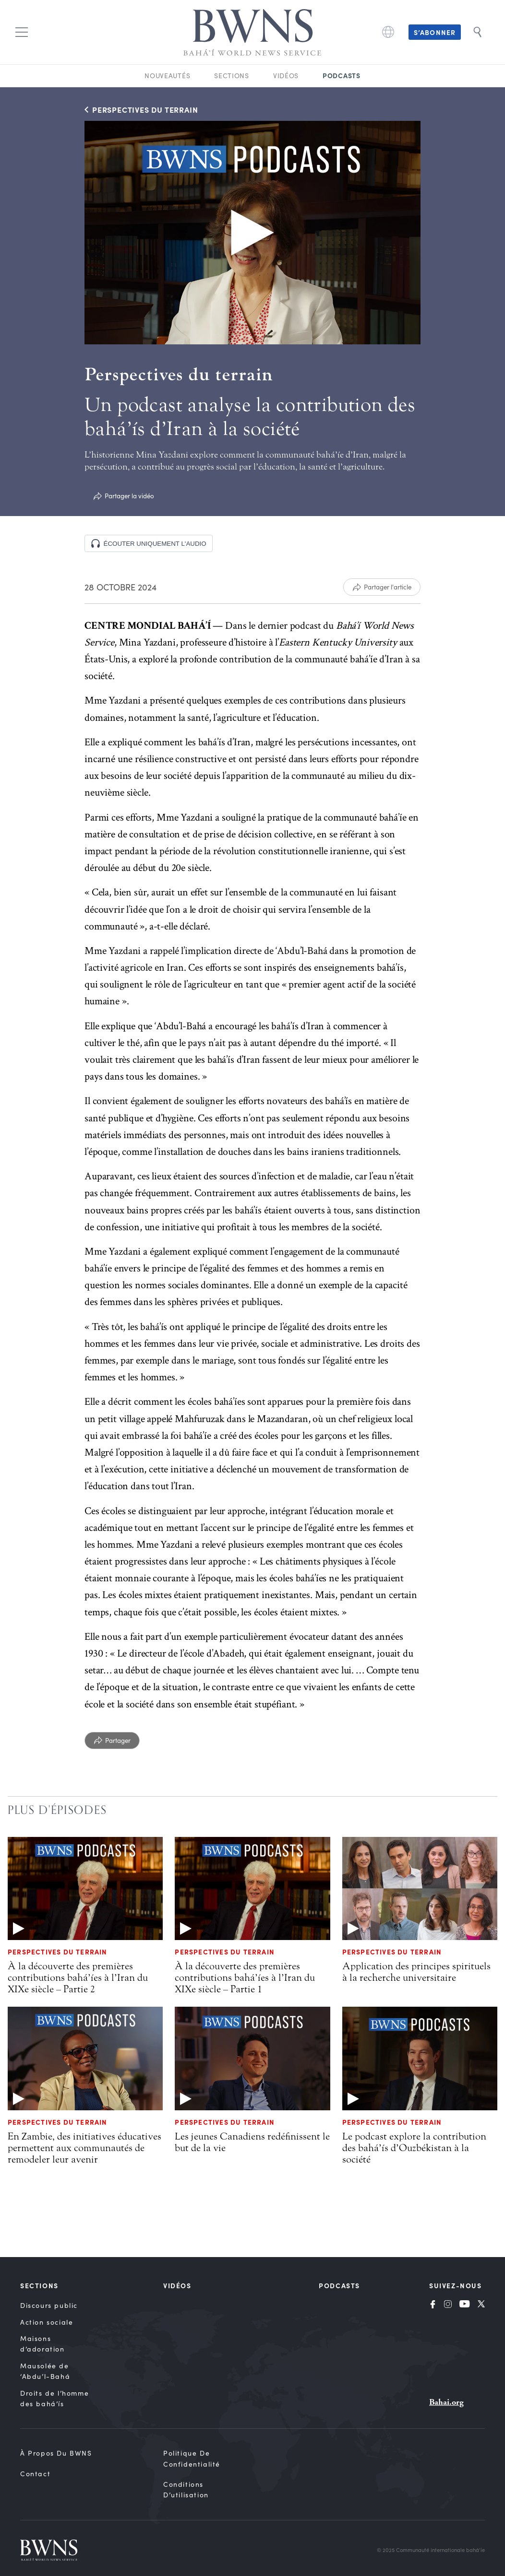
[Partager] (112, 1740)
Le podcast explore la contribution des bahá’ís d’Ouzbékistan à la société (414, 2147)
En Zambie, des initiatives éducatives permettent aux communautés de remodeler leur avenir (84, 2147)
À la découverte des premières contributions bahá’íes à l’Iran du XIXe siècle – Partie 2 (78, 1977)
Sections (231, 75)
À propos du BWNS (56, 2453)
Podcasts (342, 75)
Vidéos (286, 75)
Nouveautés (167, 75)
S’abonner (435, 32)
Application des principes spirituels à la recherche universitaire (416, 1971)
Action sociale (46, 2322)
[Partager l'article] (382, 587)
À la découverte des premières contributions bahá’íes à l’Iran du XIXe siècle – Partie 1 (245, 1977)
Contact (35, 2473)
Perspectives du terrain (58, 1951)
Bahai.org (446, 2402)
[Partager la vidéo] (123, 496)
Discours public (49, 2305)
